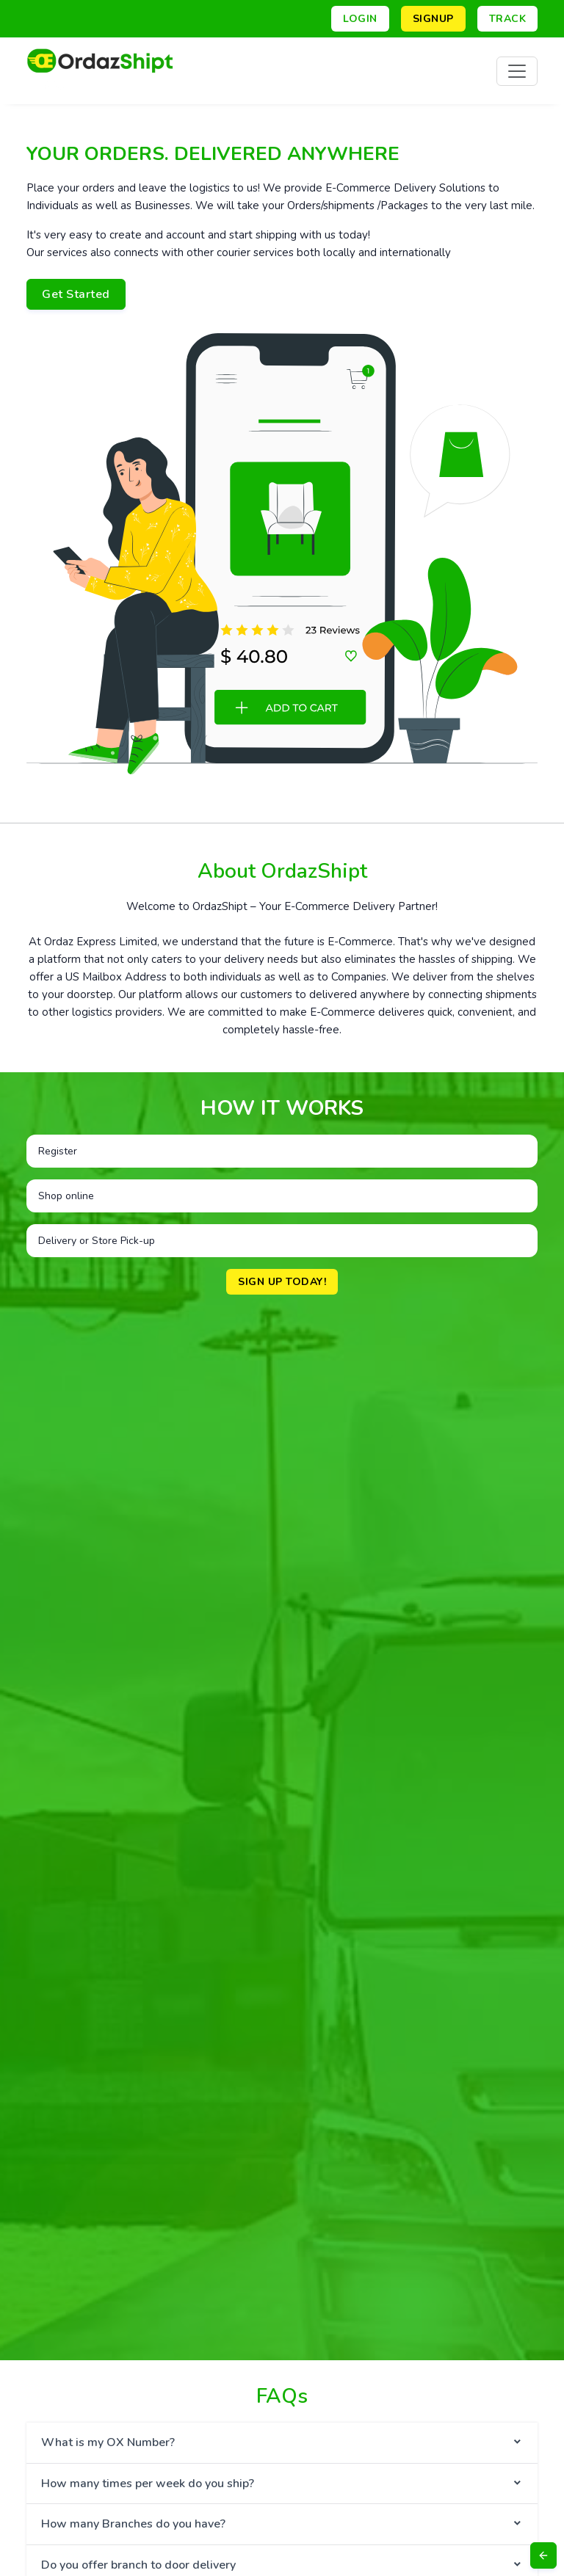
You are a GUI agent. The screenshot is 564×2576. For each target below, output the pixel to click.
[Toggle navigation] (517, 71)
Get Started (76, 294)
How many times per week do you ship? (147, 2483)
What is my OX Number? (108, 2442)
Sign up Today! (282, 1282)
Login (360, 19)
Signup (433, 19)
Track (508, 19)
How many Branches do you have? (133, 2524)
